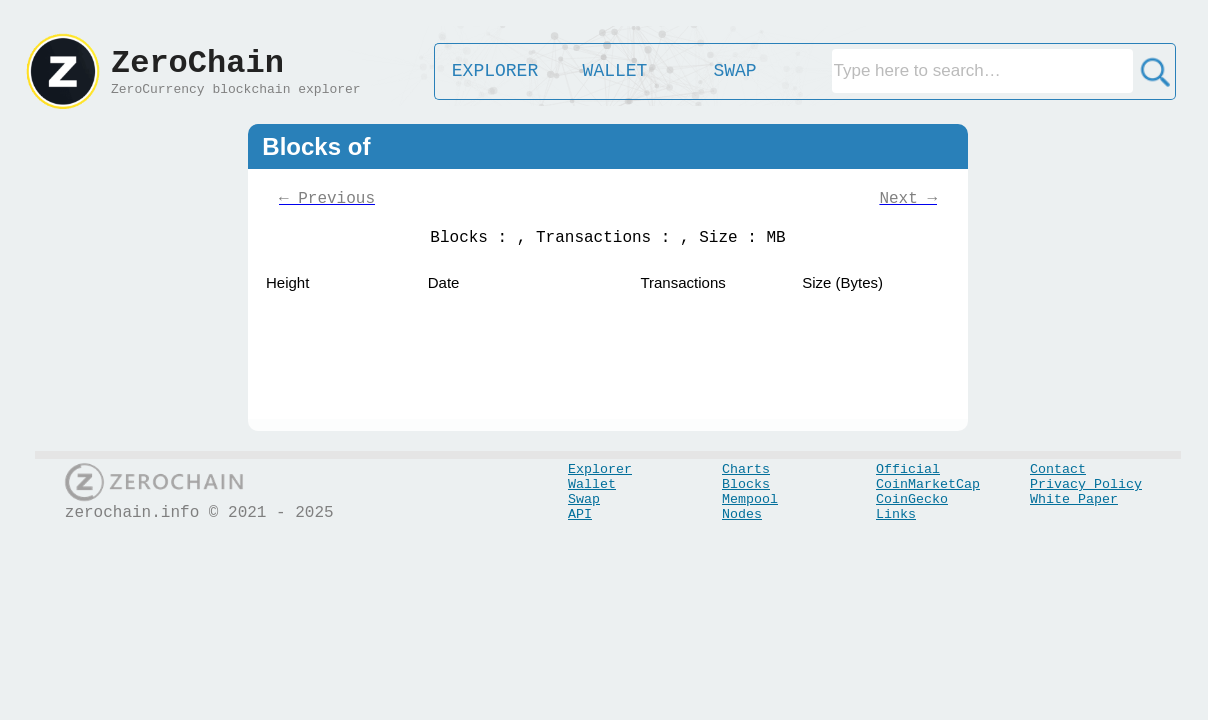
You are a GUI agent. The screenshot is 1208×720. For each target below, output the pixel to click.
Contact (1058, 469)
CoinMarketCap (928, 484)
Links (896, 514)
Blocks (746, 484)
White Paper (1074, 499)
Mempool (750, 499)
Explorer (600, 469)
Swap (584, 499)
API (580, 514)
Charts (746, 469)
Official (908, 469)
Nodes (742, 514)
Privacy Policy (1086, 484)
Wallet (592, 484)
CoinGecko (912, 499)
